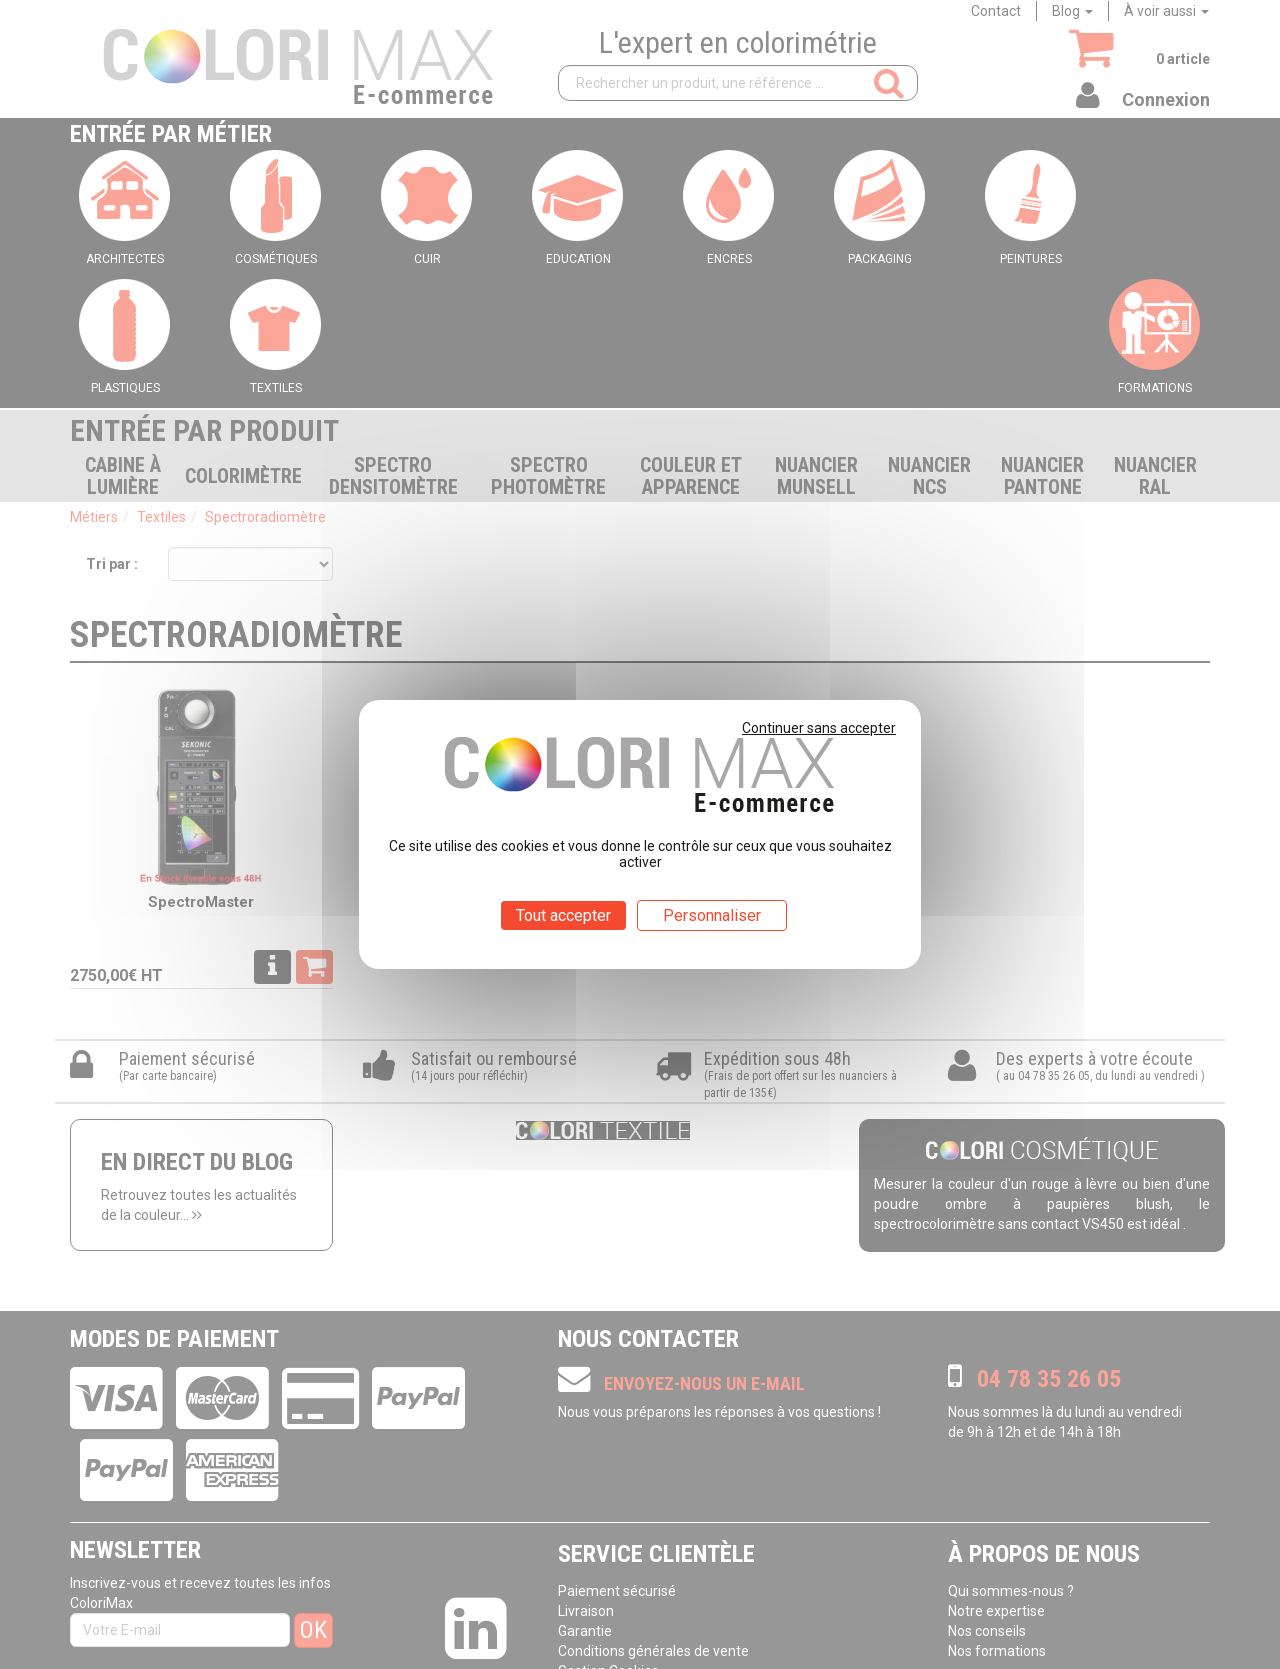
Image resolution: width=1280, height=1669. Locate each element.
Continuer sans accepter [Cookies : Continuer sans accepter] (819, 728)
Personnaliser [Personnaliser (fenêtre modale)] (712, 915)
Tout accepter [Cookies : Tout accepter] (563, 915)
